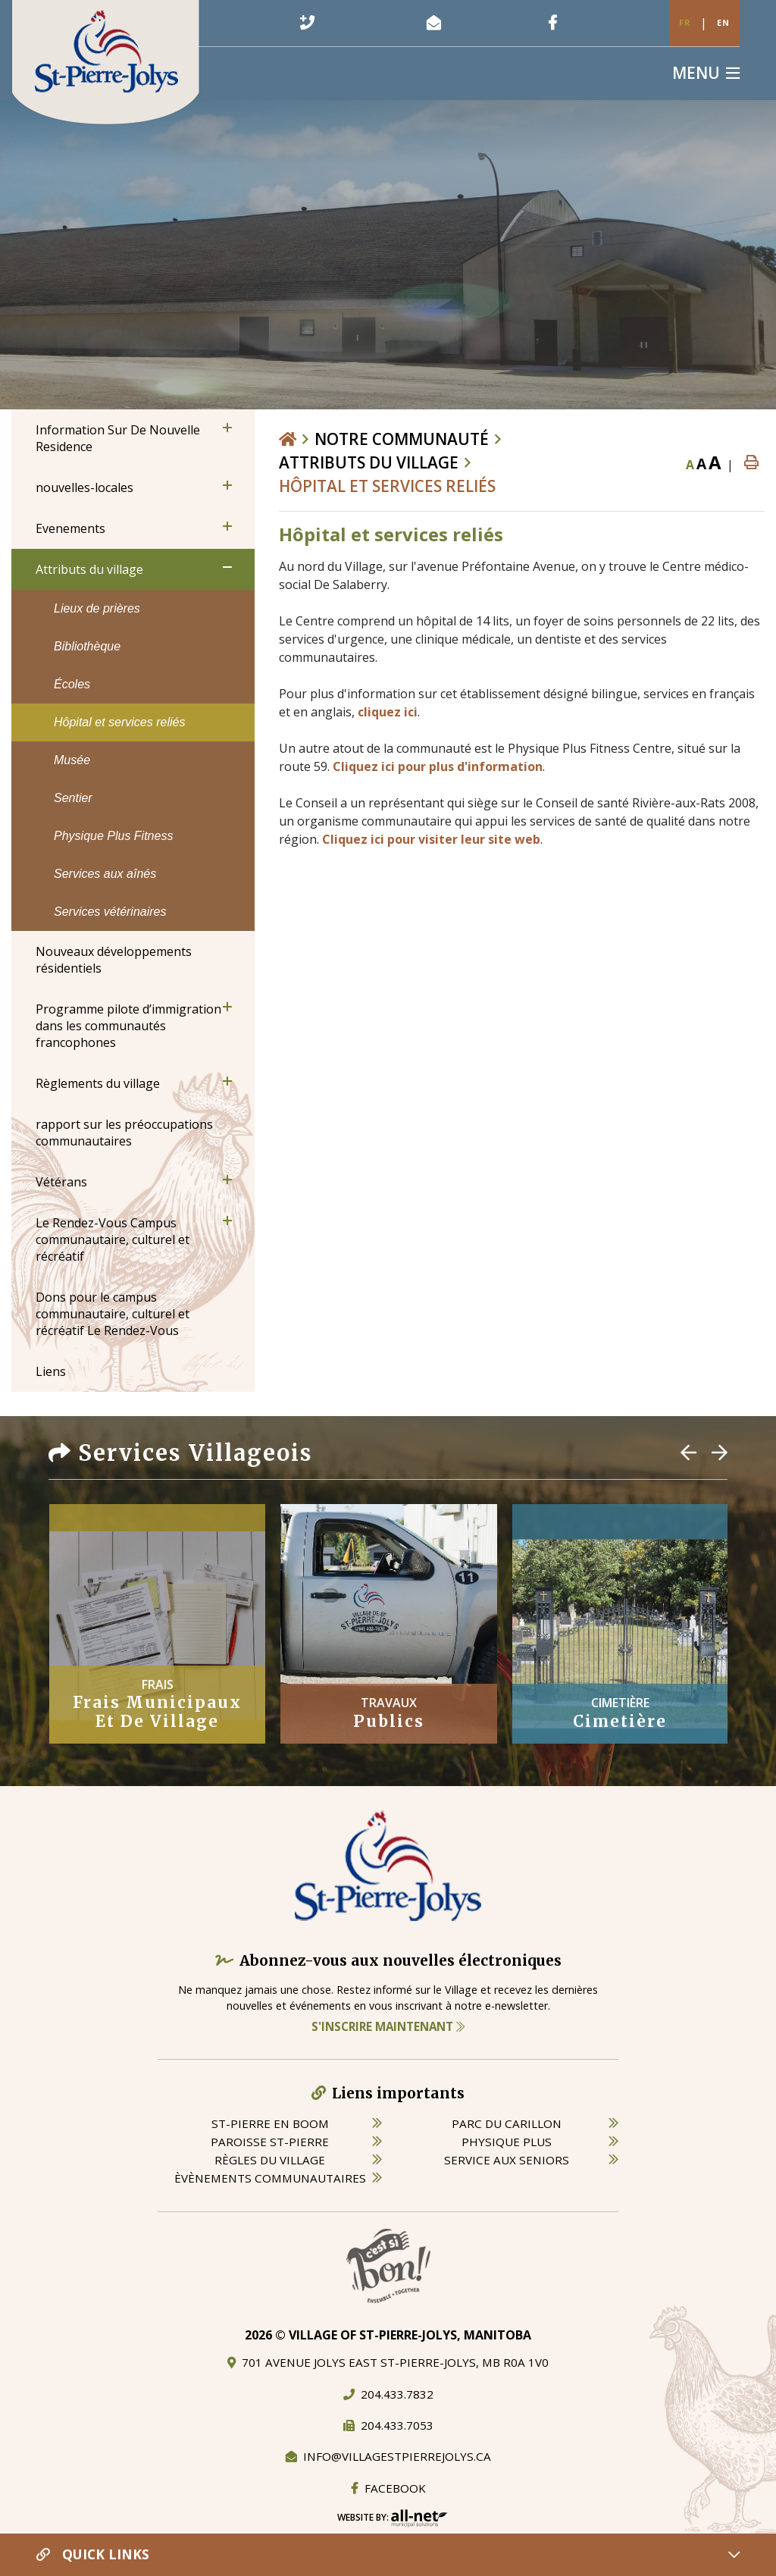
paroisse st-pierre (270, 2141)
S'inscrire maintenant (388, 2026)
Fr (685, 22)
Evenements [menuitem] (70, 528)
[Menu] (706, 73)
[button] (227, 427)
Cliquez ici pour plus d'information (438, 766)
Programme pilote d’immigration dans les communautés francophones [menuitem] (128, 1026)
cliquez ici (388, 712)
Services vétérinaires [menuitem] (110, 911)
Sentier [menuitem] (73, 797)
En (723, 22)
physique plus (507, 2141)
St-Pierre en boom (270, 2123)
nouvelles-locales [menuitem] (84, 487)
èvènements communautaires (270, 2178)
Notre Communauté (401, 439)
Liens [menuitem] (51, 1371)
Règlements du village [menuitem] (98, 1083)
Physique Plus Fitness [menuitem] (113, 835)
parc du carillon (507, 2123)
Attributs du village (368, 462)
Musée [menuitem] (72, 760)
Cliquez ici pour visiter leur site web (431, 839)
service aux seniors (506, 2159)
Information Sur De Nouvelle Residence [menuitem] (118, 438)
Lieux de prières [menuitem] (97, 608)
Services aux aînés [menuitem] (105, 873)
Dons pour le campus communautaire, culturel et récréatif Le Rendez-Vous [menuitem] (112, 1314)
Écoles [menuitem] (72, 684)
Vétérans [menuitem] (61, 1182)
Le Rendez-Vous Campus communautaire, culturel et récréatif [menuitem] (112, 1239)
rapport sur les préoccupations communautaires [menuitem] (124, 1132)
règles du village (269, 2159)
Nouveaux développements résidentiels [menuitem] (114, 959)
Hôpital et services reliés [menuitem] (119, 722)
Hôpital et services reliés (387, 486)
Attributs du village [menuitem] (89, 569)
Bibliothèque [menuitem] (87, 646)
